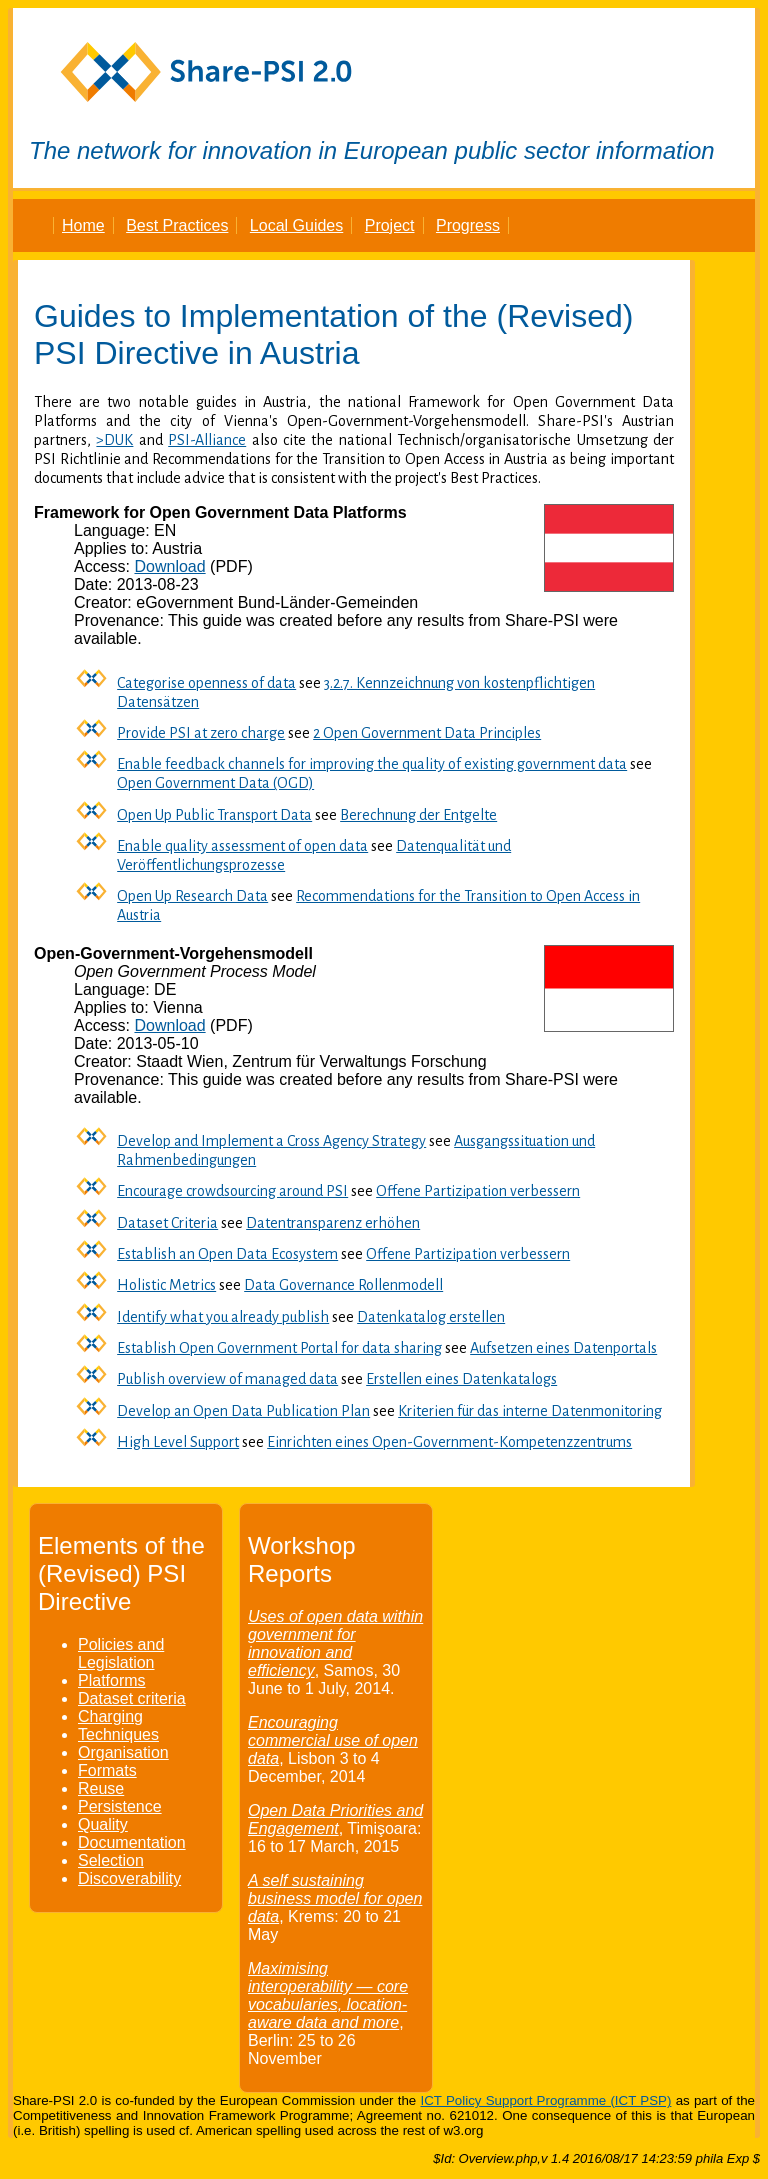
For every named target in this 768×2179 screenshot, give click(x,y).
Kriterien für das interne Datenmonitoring (530, 1411)
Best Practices (177, 225)
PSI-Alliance (207, 440)
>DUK (114, 440)
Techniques (118, 1734)
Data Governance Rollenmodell (343, 1285)
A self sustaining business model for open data (335, 1898)
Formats (107, 1770)
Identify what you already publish (223, 1317)
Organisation (123, 1752)
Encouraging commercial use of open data (333, 1740)
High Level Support (178, 1442)
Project (390, 225)
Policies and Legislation (121, 1653)
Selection (111, 1860)
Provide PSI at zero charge (201, 733)
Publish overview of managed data (227, 1379)
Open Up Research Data (192, 896)
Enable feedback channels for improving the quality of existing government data (372, 764)
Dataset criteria (132, 1698)
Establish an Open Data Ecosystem (227, 1254)
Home (83, 225)
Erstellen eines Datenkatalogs (461, 1379)
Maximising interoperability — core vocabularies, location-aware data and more (328, 1995)
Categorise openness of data (206, 683)
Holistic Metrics (166, 1285)
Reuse (101, 1788)
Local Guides (296, 225)
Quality (103, 1824)
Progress (468, 225)
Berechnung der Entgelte (418, 815)
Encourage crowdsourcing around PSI (232, 1191)
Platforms (112, 1680)
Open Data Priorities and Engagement (335, 1819)
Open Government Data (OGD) (215, 783)
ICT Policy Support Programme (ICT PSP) (545, 2100)
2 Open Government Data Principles (427, 733)
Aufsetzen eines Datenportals (563, 1348)
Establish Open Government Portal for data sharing (279, 1348)
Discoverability (129, 1878)
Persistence (120, 1806)
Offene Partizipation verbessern (478, 1191)
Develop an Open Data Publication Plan (243, 1411)
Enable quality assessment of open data (242, 846)
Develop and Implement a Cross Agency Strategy (271, 1141)
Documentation (132, 1842)
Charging (110, 1716)
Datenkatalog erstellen (431, 1317)
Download (169, 566)
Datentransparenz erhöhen (333, 1223)
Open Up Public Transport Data (214, 815)
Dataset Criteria (167, 1223)
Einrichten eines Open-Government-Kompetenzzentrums (449, 1442)
